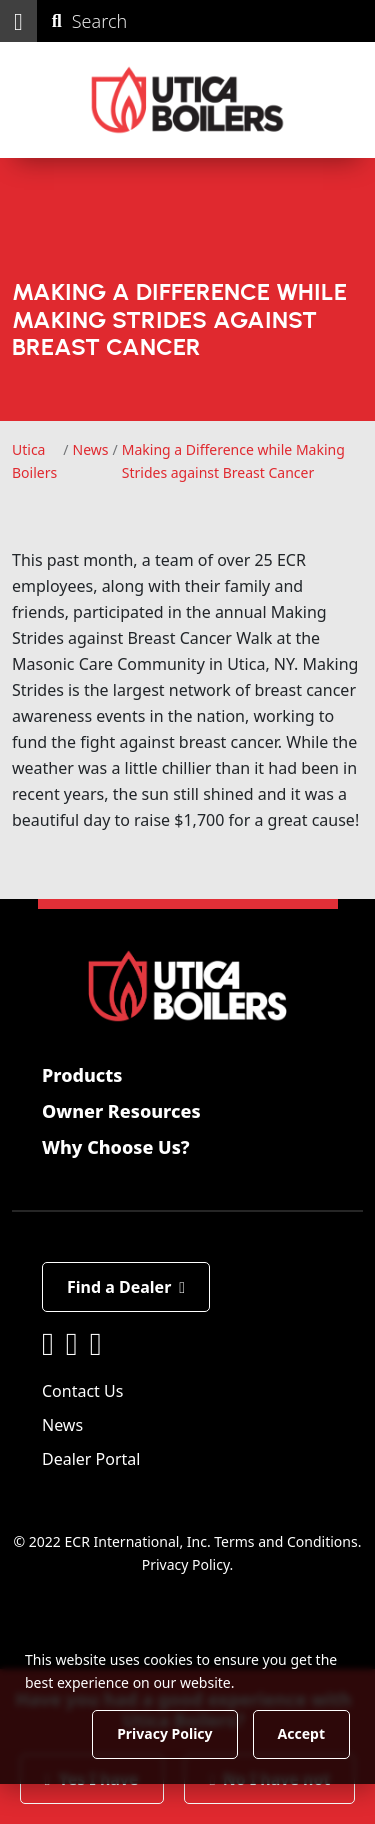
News (62, 1425)
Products (82, 1075)
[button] (18, 21)
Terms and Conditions (285, 1541)
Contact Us (82, 1391)
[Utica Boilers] (187, 100)
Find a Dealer (126, 1287)
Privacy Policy (186, 1564)
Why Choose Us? (116, 1147)
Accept (301, 1733)
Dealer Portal (91, 1459)
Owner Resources (121, 1111)
